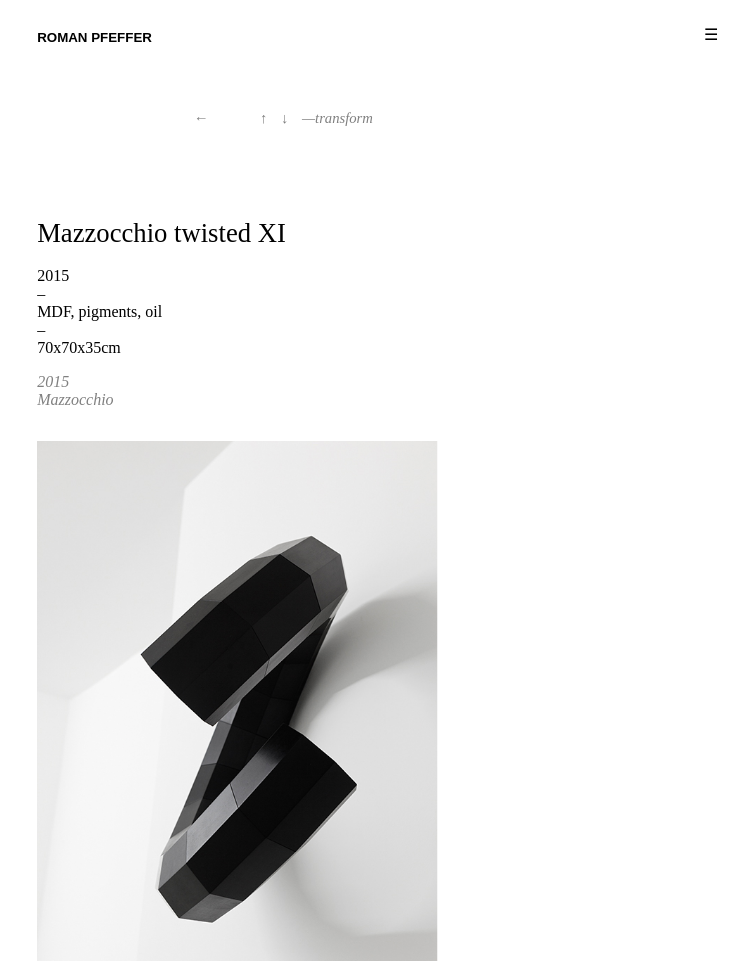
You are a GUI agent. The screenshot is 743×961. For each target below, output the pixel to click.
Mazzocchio (75, 399)
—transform (337, 118)
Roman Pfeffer (94, 37)
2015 (53, 381)
